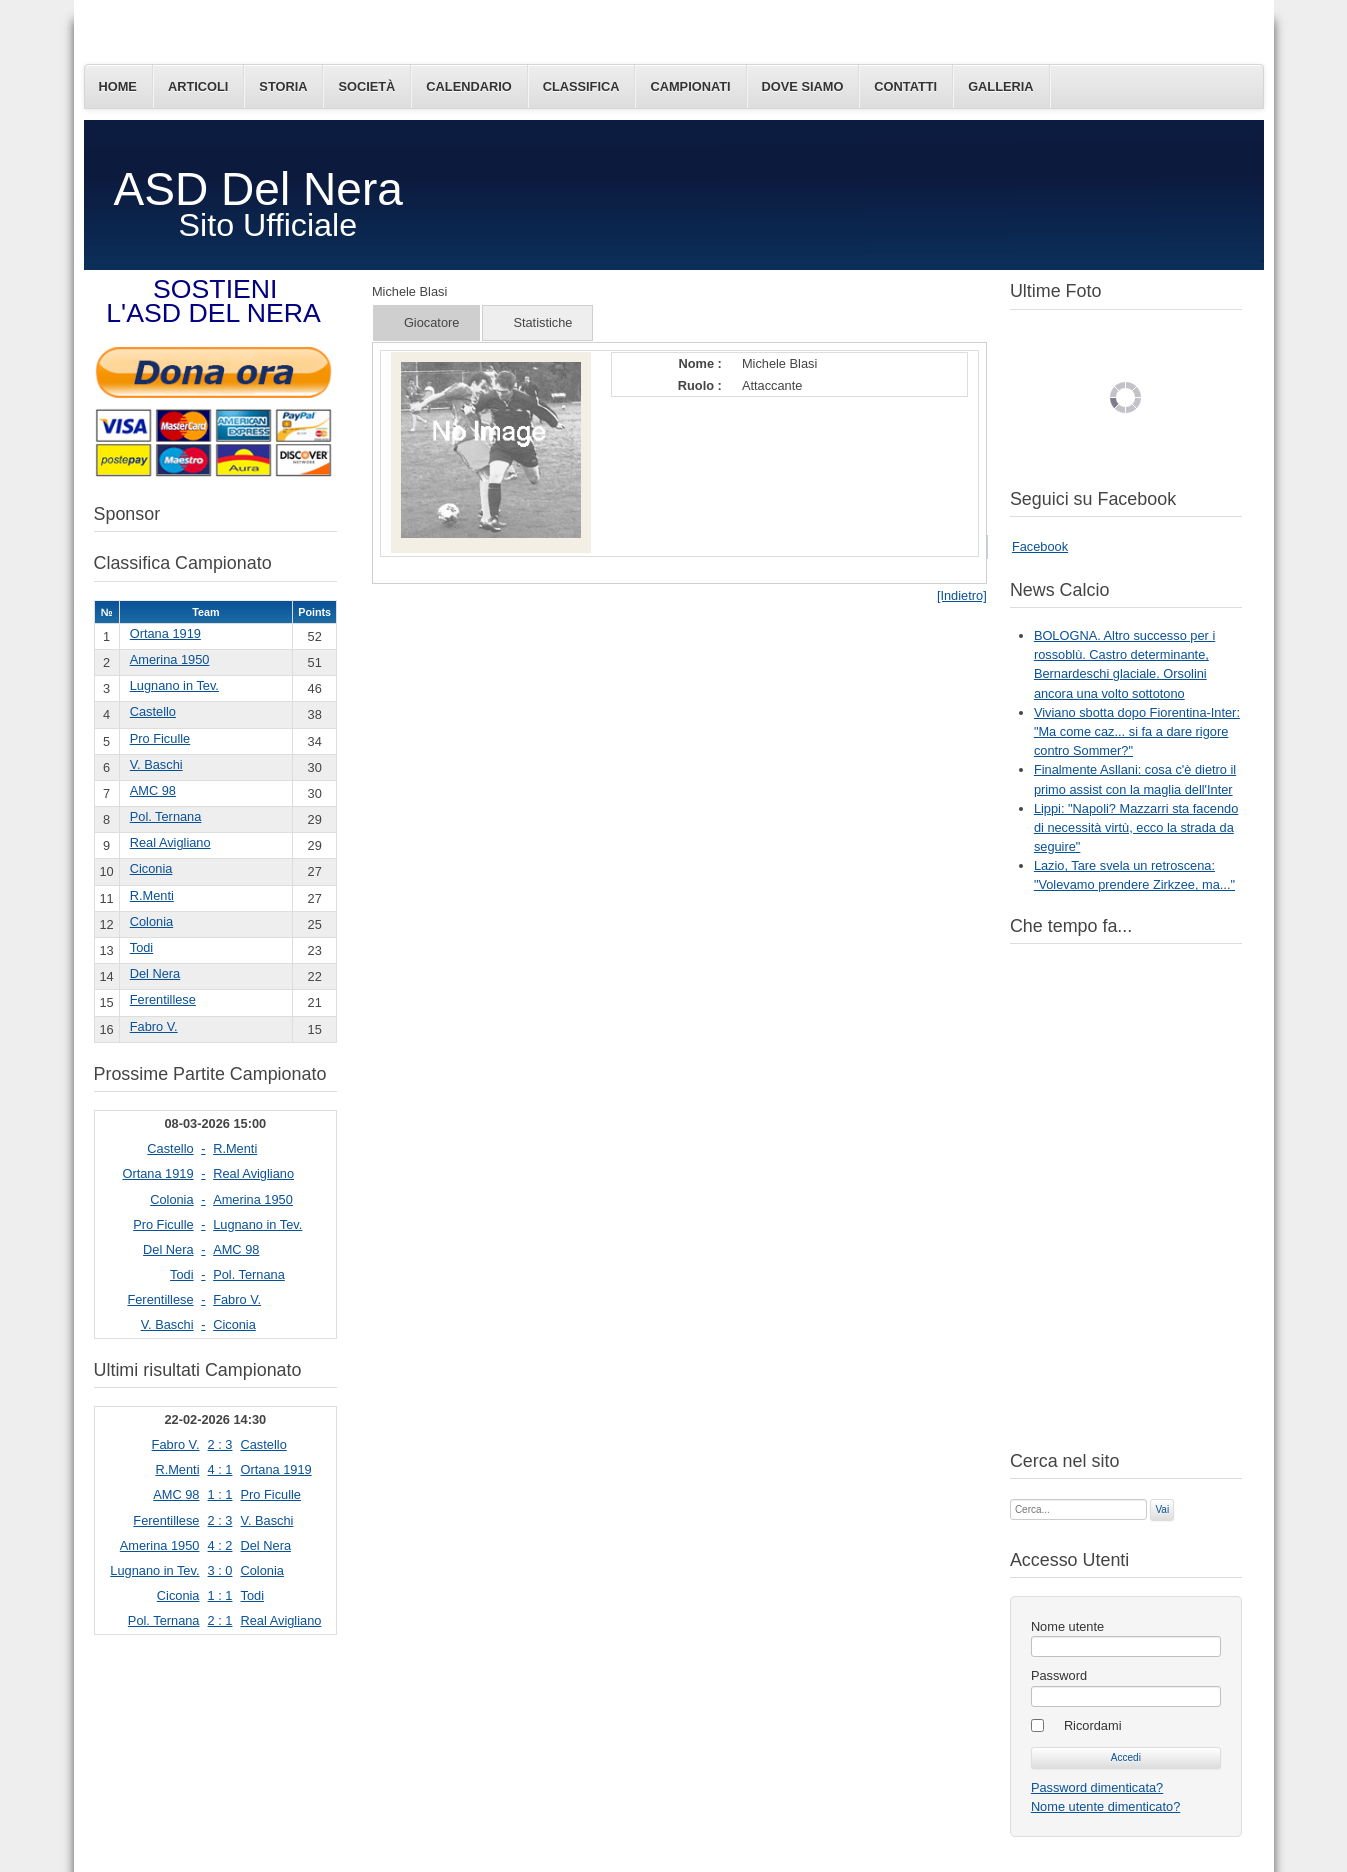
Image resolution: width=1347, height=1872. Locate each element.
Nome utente (1067, 1626)
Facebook (1040, 546)
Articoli (198, 86)
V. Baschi (156, 764)
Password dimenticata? (1097, 1787)
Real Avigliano (170, 842)
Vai (1162, 1509)
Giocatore (431, 322)
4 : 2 (220, 1545)
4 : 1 (220, 1469)
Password (1059, 1675)
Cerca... (1010, 1497)
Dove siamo (803, 86)
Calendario (468, 86)
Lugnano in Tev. (174, 685)
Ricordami (1093, 1725)
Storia (283, 86)
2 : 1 (220, 1620)
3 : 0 (220, 1570)
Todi (141, 947)
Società (366, 86)
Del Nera (155, 973)
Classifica (581, 86)
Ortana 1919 (165, 633)
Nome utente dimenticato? (1105, 1806)
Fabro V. (154, 1026)
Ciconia (151, 868)
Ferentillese (163, 999)
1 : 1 (220, 1494)
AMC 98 (153, 790)
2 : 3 (220, 1444)
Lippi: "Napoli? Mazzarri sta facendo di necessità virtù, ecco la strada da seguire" (1136, 827)
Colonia (151, 921)
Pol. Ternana (166, 816)
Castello (153, 711)
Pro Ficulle (160, 738)
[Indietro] (962, 595)
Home (118, 86)
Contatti (905, 86)
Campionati (690, 86)
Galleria (1000, 86)
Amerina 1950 (170, 659)
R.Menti (152, 895)
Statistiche (542, 322)
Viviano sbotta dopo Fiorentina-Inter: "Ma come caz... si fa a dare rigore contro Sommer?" (1137, 731)
